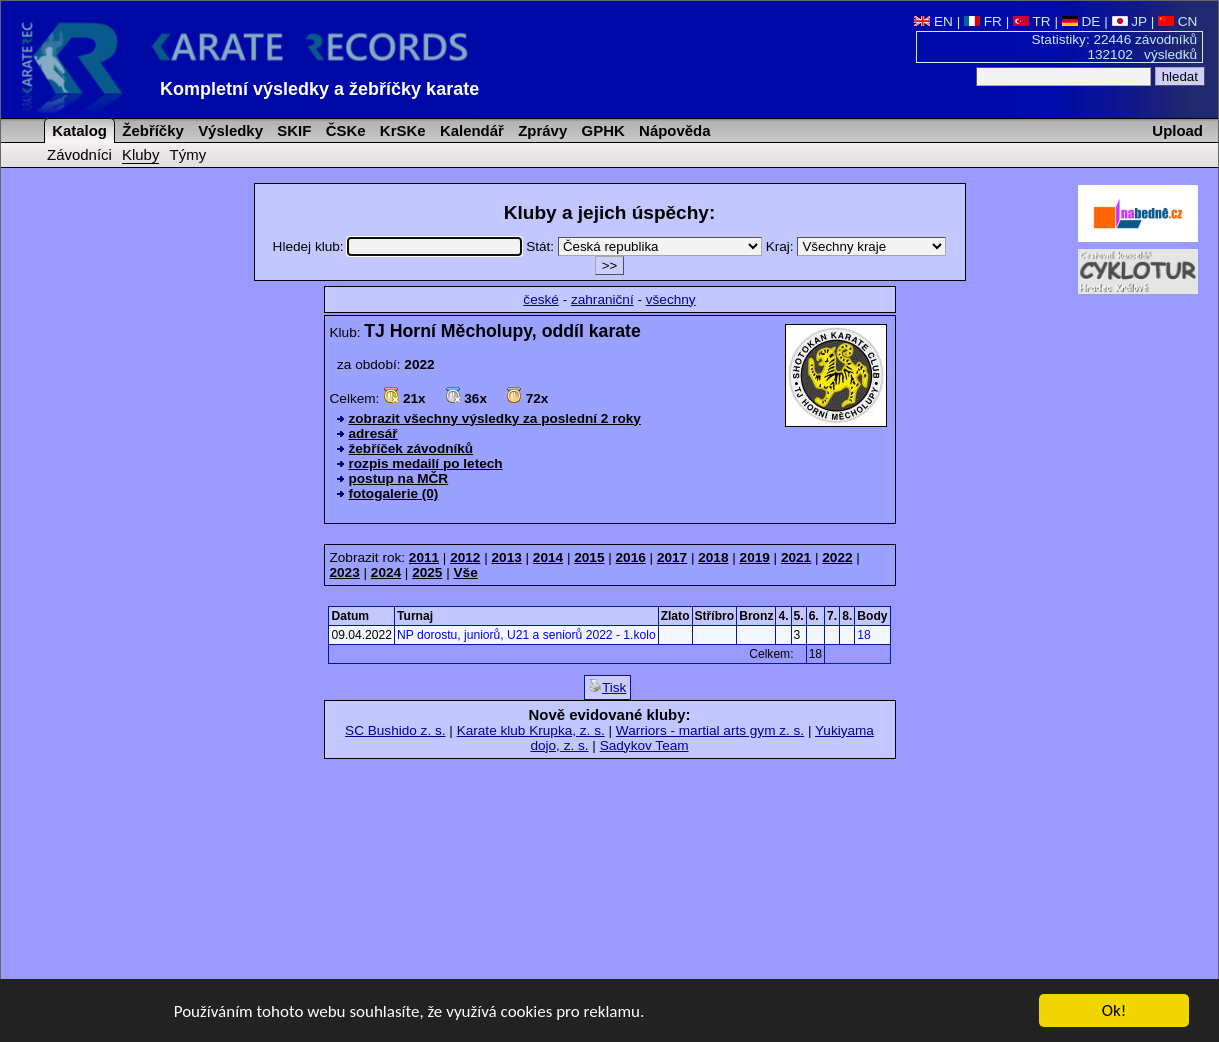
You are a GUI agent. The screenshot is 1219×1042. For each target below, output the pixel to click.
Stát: (646, 246)
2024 (386, 572)
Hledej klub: (400, 246)
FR (983, 21)
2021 (796, 557)
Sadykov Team (644, 745)
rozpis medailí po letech (426, 463)
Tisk (607, 687)
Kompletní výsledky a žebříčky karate (319, 89)
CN (1177, 21)
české (541, 299)
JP (1129, 21)
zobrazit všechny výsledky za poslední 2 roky (495, 418)
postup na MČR (399, 478)
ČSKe (344, 130)
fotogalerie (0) (394, 493)
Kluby (140, 154)
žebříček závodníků (411, 448)
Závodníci (79, 154)
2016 (631, 557)
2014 (548, 557)
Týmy (188, 154)
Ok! (1114, 1012)
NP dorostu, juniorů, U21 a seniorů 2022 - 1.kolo (526, 635)
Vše (466, 572)
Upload (1177, 130)
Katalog (77, 130)
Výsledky (228, 130)
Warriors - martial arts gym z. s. (710, 730)
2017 (672, 557)
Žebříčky (151, 130)
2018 (713, 557)
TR (1032, 21)
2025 (427, 572)
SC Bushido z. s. (395, 730)
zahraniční (602, 299)
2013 (507, 557)
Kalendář (470, 130)
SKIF (292, 130)
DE (1081, 21)
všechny (671, 299)
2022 (837, 557)
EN (933, 21)
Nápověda (673, 130)
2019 (755, 557)
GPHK (600, 130)
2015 (589, 557)
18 (863, 635)
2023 (345, 572)
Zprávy (540, 130)
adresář (373, 433)
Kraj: (856, 246)
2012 (465, 557)
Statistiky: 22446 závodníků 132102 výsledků (1115, 47)
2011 (424, 557)
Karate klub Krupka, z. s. (531, 730)
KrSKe (401, 130)
